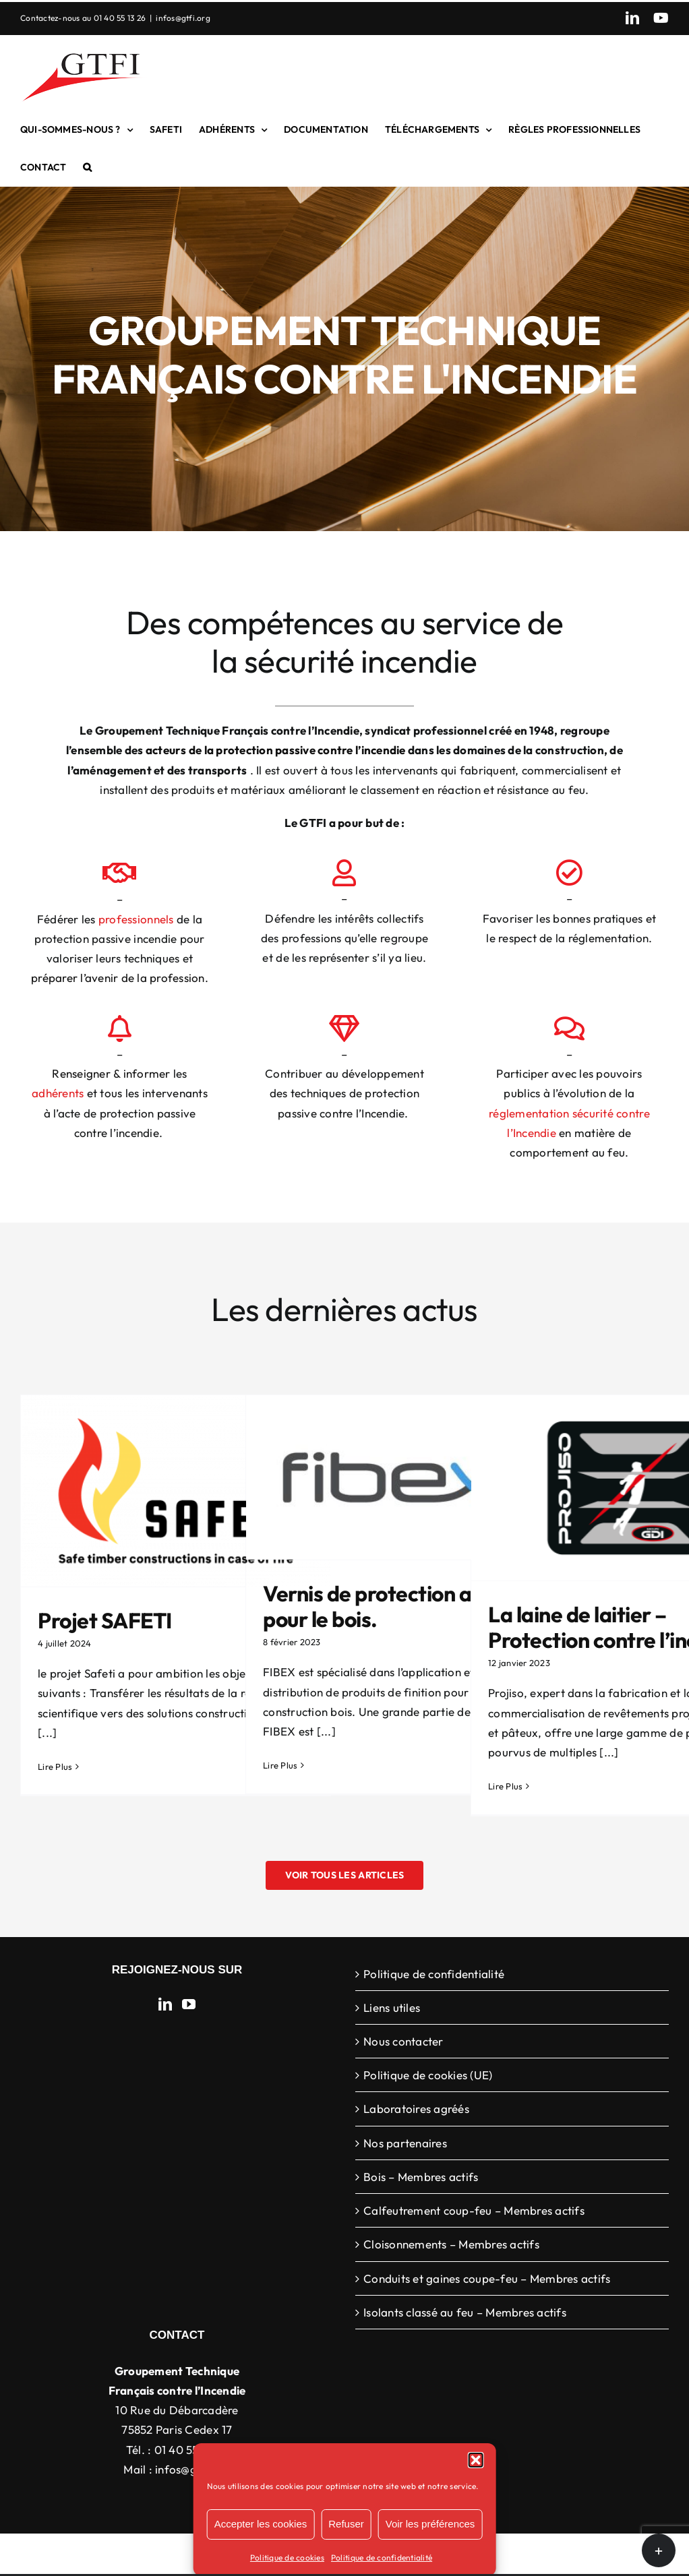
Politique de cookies (287, 2557)
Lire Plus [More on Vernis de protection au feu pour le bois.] (280, 1765)
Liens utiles (391, 2007)
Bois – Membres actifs (420, 2177)
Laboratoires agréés (416, 2109)
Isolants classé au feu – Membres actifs (464, 2312)
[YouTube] (189, 2004)
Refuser (346, 2523)
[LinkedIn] (165, 2004)
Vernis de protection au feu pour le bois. (390, 1606)
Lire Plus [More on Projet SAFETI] (55, 1766)
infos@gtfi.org (183, 18)
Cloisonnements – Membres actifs (451, 2244)
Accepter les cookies (260, 2523)
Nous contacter (403, 2041)
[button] (475, 2460)
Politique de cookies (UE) (427, 2075)
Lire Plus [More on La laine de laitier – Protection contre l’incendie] (505, 1786)
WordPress (559, 2554)
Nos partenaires (405, 2143)
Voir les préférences (430, 2523)
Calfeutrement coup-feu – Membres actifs (474, 2210)
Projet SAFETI (105, 1620)
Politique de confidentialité (381, 2557)
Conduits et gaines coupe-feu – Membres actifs (486, 2278)
